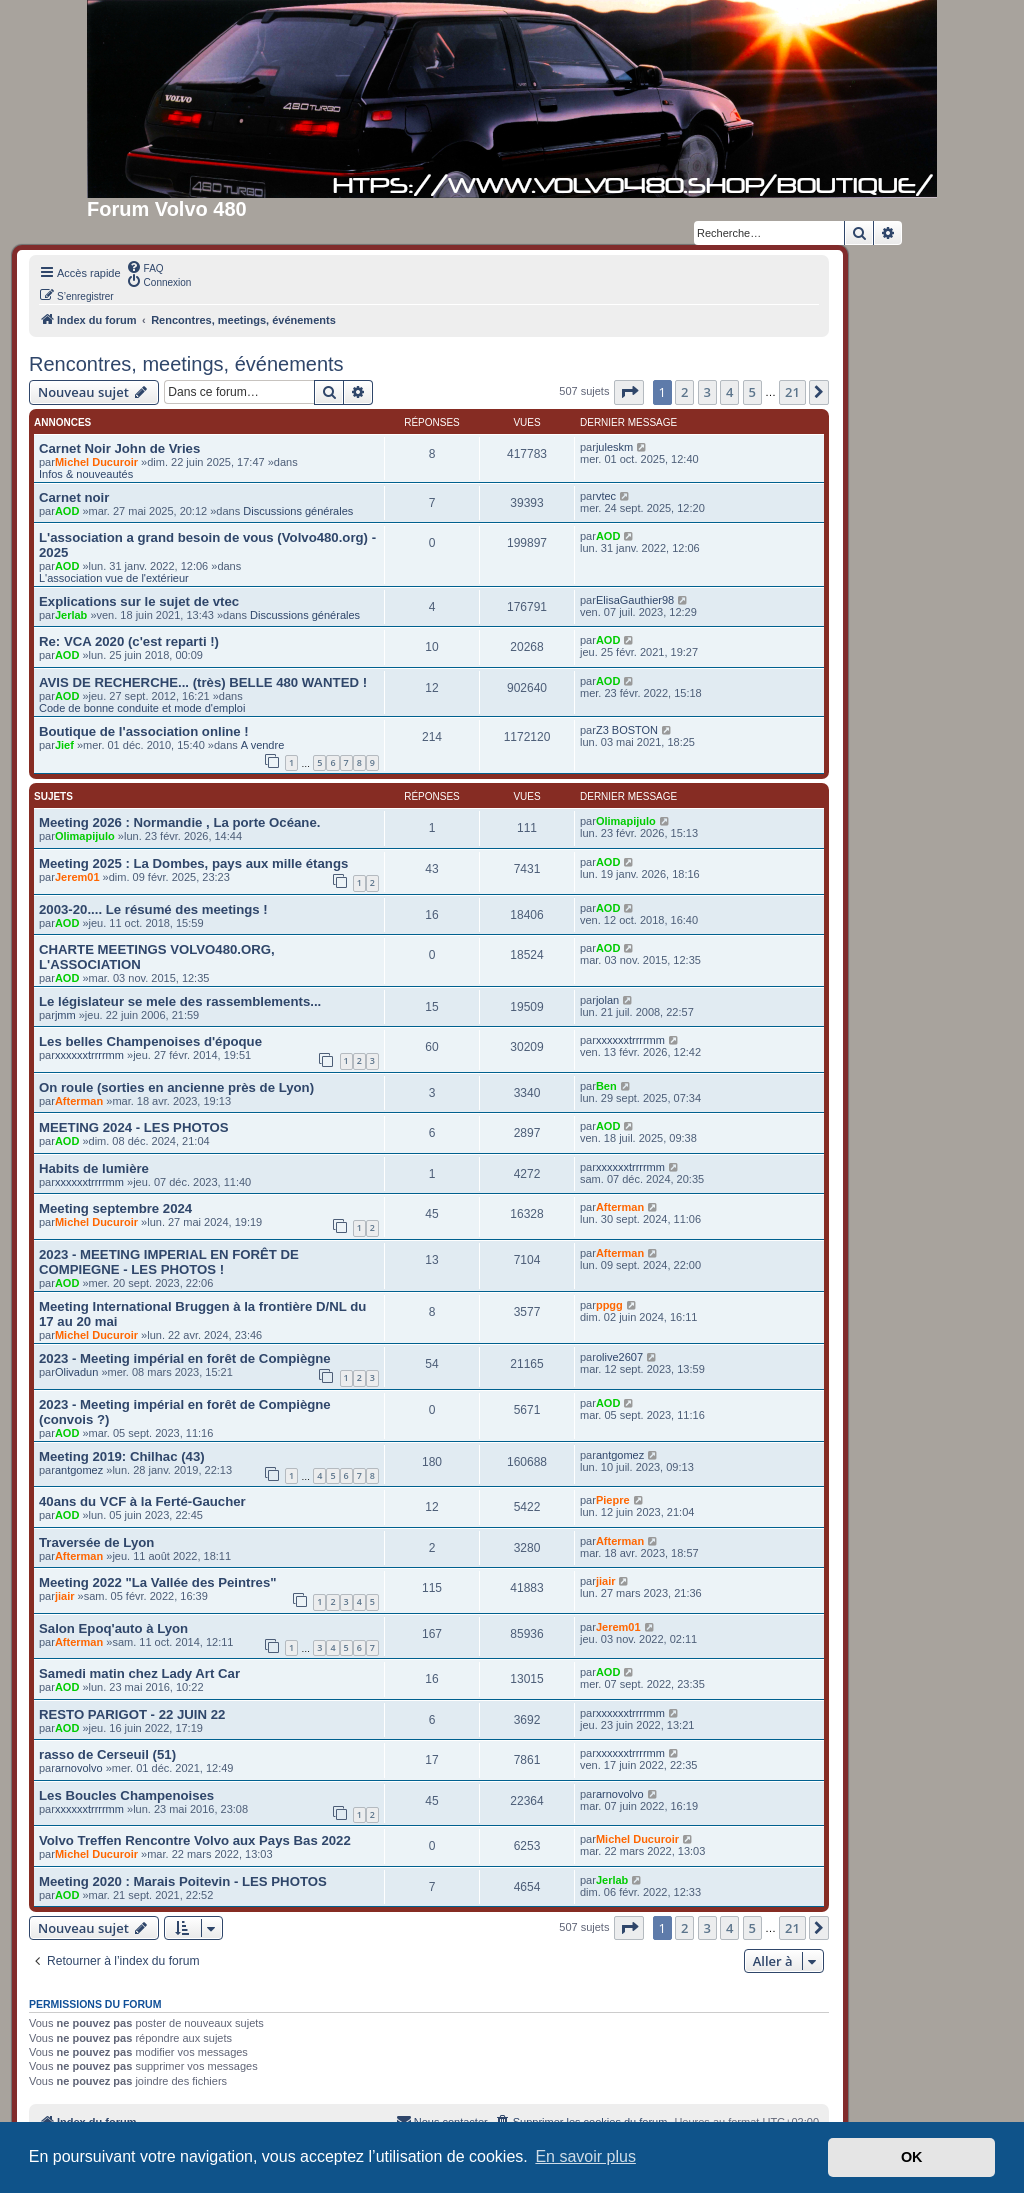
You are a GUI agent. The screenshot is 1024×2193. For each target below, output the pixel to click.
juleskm (614, 447)
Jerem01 (77, 877)
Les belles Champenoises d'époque (150, 1041)
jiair (65, 1596)
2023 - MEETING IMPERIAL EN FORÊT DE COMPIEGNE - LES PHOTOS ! (169, 1262)
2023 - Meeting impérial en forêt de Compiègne (185, 1358)
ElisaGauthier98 (635, 600)
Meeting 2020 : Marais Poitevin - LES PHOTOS (183, 1881)
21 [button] (792, 392)
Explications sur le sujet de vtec (139, 601)
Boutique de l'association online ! (144, 731)
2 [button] (684, 392)
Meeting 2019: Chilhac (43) (122, 1456)
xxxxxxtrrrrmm (89, 1055)
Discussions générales (298, 511)
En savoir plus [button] (585, 2156)
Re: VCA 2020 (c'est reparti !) (129, 641)
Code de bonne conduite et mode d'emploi (142, 708)
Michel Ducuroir (96, 462)
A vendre (262, 745)
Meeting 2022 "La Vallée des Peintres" (158, 1582)
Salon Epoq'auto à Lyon (113, 1628)
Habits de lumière (94, 1168)
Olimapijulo (85, 836)
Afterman (79, 1101)
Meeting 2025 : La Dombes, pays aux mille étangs (193, 863)
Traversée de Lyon (96, 1542)
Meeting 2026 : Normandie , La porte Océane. (179, 822)
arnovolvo (79, 1768)
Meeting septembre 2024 (115, 1208)
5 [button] (752, 392)
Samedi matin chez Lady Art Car (139, 1673)
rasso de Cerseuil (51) (107, 1754)
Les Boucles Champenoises (126, 1795)
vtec (606, 496)
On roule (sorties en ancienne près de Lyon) (176, 1087)
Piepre (613, 1500)
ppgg (609, 1305)
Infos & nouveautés (86, 474)
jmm (65, 1015)
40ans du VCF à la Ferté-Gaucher (142, 1501)
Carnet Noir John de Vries (119, 448)
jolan (607, 1000)
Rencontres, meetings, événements (186, 364)
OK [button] (912, 2157)
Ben (606, 1086)
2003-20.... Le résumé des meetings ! (153, 909)
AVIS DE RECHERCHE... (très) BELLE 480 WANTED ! (203, 682)
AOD (67, 511)
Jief (64, 745)
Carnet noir (74, 497)
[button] (629, 392)
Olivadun (76, 1372)
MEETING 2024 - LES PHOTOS (134, 1127)
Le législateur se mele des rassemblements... (180, 1001)
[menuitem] (145, 267)
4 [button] (729, 392)
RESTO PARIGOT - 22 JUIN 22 (132, 1714)
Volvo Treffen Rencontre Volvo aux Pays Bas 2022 (195, 1840)
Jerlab (71, 615)
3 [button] (707, 392)
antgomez (79, 1470)
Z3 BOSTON (627, 730)
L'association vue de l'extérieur (114, 578)
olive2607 (619, 1357)
